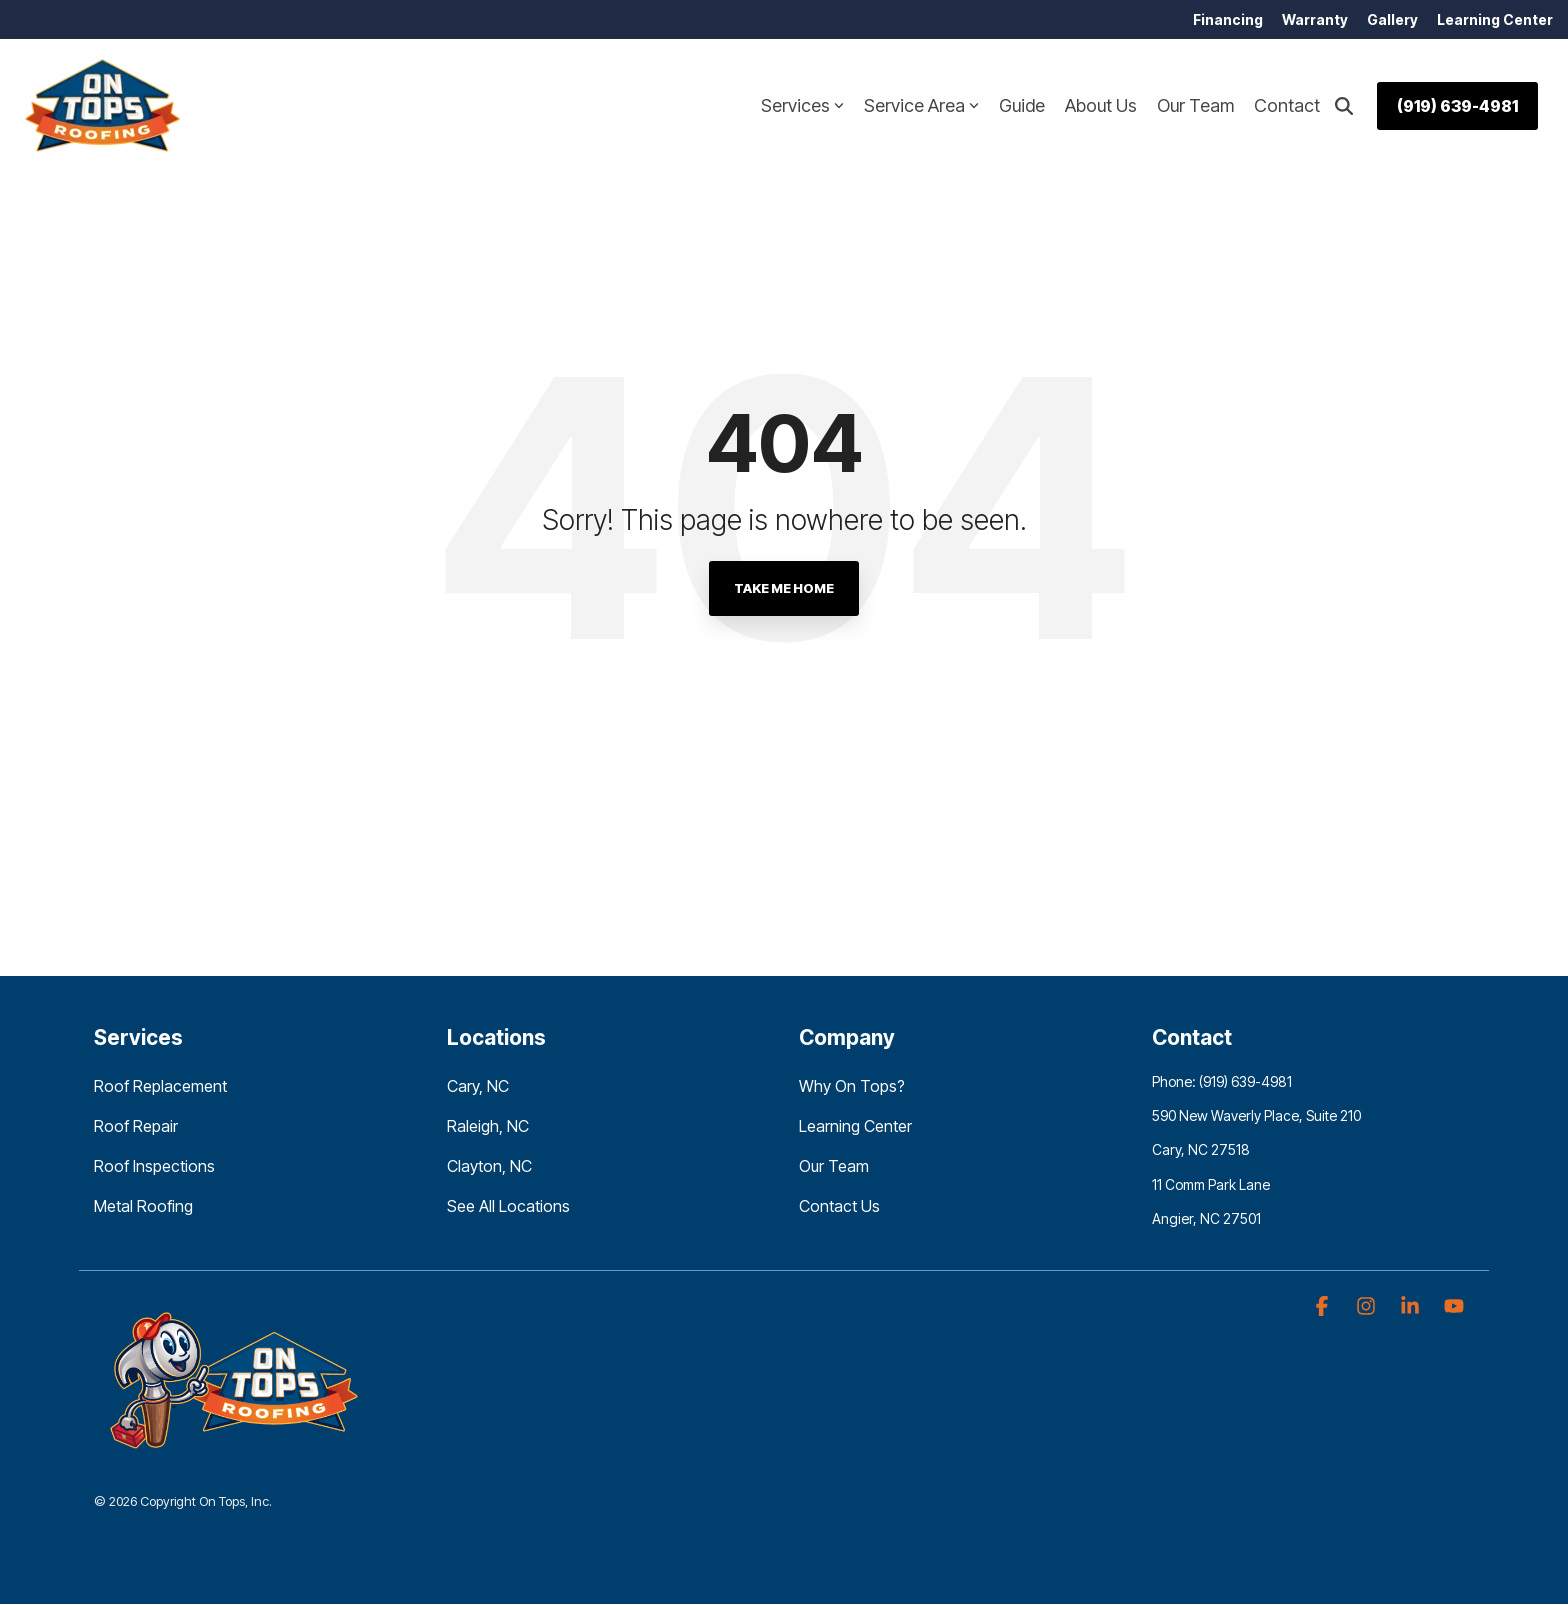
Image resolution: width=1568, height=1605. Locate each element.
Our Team (1195, 106)
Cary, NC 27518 (1201, 1150)
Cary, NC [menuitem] (478, 1087)
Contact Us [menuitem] (839, 1207)
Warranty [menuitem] (1313, 19)
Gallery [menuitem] (1391, 19)
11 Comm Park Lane (1211, 1184)
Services (802, 106)
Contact (1287, 106)
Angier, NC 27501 (1206, 1218)
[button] (1324, 1307)
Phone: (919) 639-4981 (1222, 1082)
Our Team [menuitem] (834, 1167)
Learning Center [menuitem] (1495, 19)
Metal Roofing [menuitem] (143, 1207)
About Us (1101, 106)
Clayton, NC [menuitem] (489, 1167)
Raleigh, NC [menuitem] (488, 1127)
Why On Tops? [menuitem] (852, 1087)
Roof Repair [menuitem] (136, 1127)
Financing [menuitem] (1225, 19)
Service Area (921, 106)
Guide (1022, 106)
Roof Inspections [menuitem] (154, 1167)
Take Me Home (784, 589)
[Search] (1344, 106)
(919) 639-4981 (1457, 106)
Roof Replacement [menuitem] (160, 1087)
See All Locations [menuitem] (508, 1207)
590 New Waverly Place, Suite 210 (1256, 1116)
